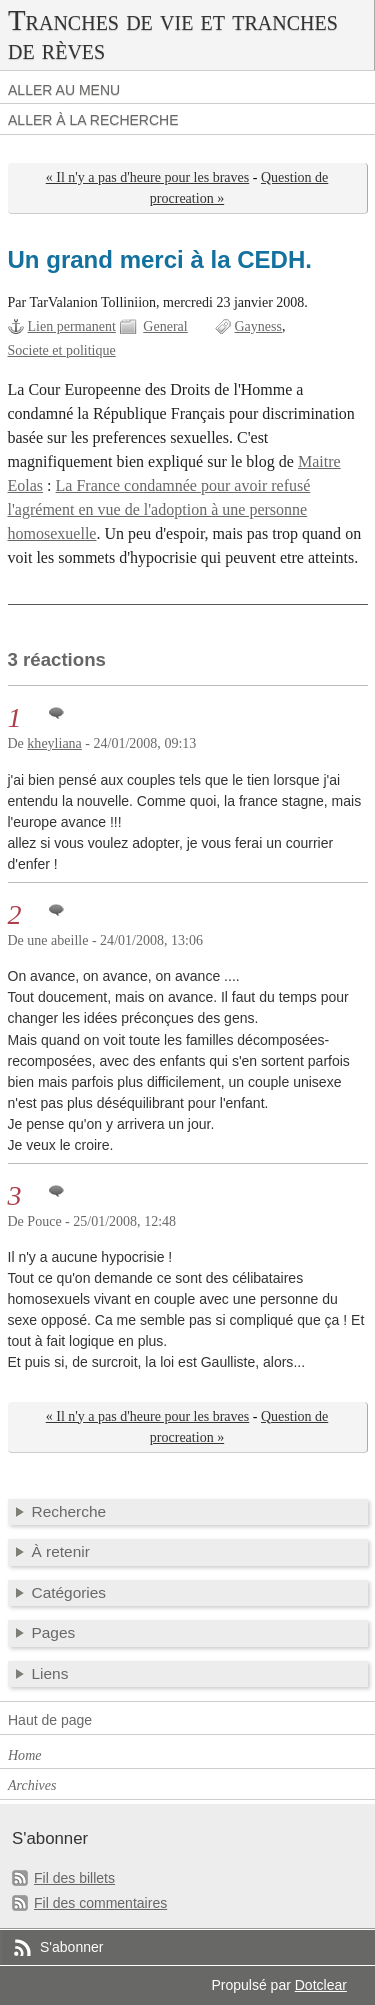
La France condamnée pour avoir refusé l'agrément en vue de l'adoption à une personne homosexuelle (159, 509)
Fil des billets (74, 1878)
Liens (50, 1673)
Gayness (259, 326)
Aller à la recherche (93, 120)
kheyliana (54, 743)
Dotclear (321, 1985)
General (165, 326)
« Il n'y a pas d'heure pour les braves (148, 177)
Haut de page (50, 1720)
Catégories (69, 1592)
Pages (54, 1632)
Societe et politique (62, 350)
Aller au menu (64, 90)
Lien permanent (72, 326)
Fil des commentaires (100, 1903)
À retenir (61, 1551)
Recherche (69, 1511)
